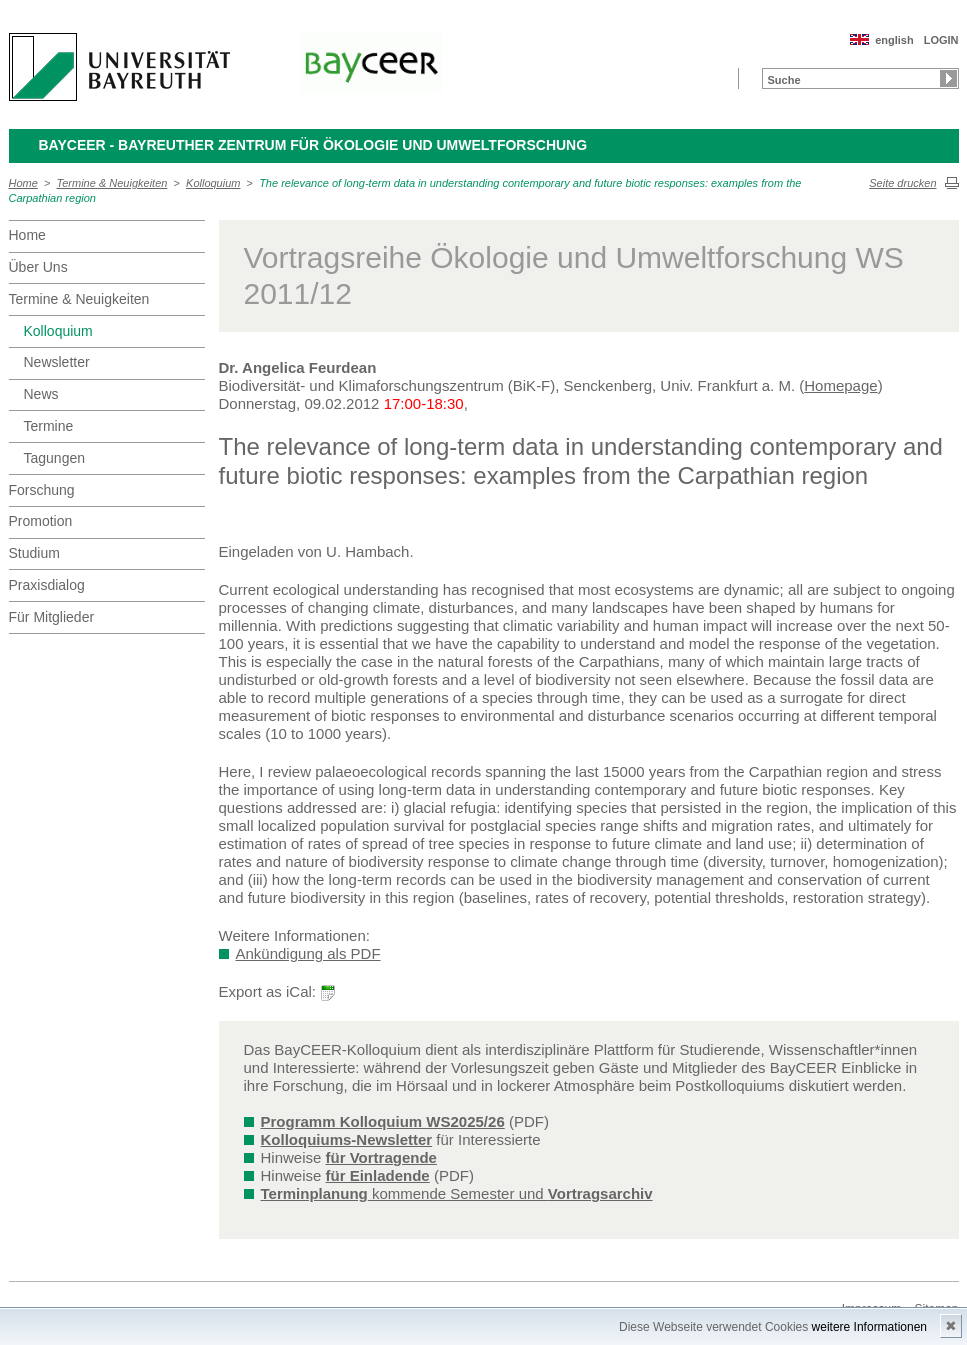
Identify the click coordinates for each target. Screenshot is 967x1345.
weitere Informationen (869, 1327)
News (41, 394)
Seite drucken (902, 183)
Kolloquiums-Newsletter (347, 1139)
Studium (34, 553)
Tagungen (55, 458)
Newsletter (57, 362)
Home (23, 183)
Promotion (41, 521)
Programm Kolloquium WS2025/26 (383, 1121)
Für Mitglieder (52, 617)
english (894, 40)
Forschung (42, 490)
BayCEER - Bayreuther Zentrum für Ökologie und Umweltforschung (313, 145)
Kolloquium (213, 183)
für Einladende (378, 1175)
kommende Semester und (457, 1193)
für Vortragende (381, 1157)
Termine (49, 426)
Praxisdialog (47, 585)
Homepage (840, 385)
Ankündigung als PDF (308, 953)
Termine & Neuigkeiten (112, 183)
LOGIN (941, 40)
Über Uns (38, 267)
